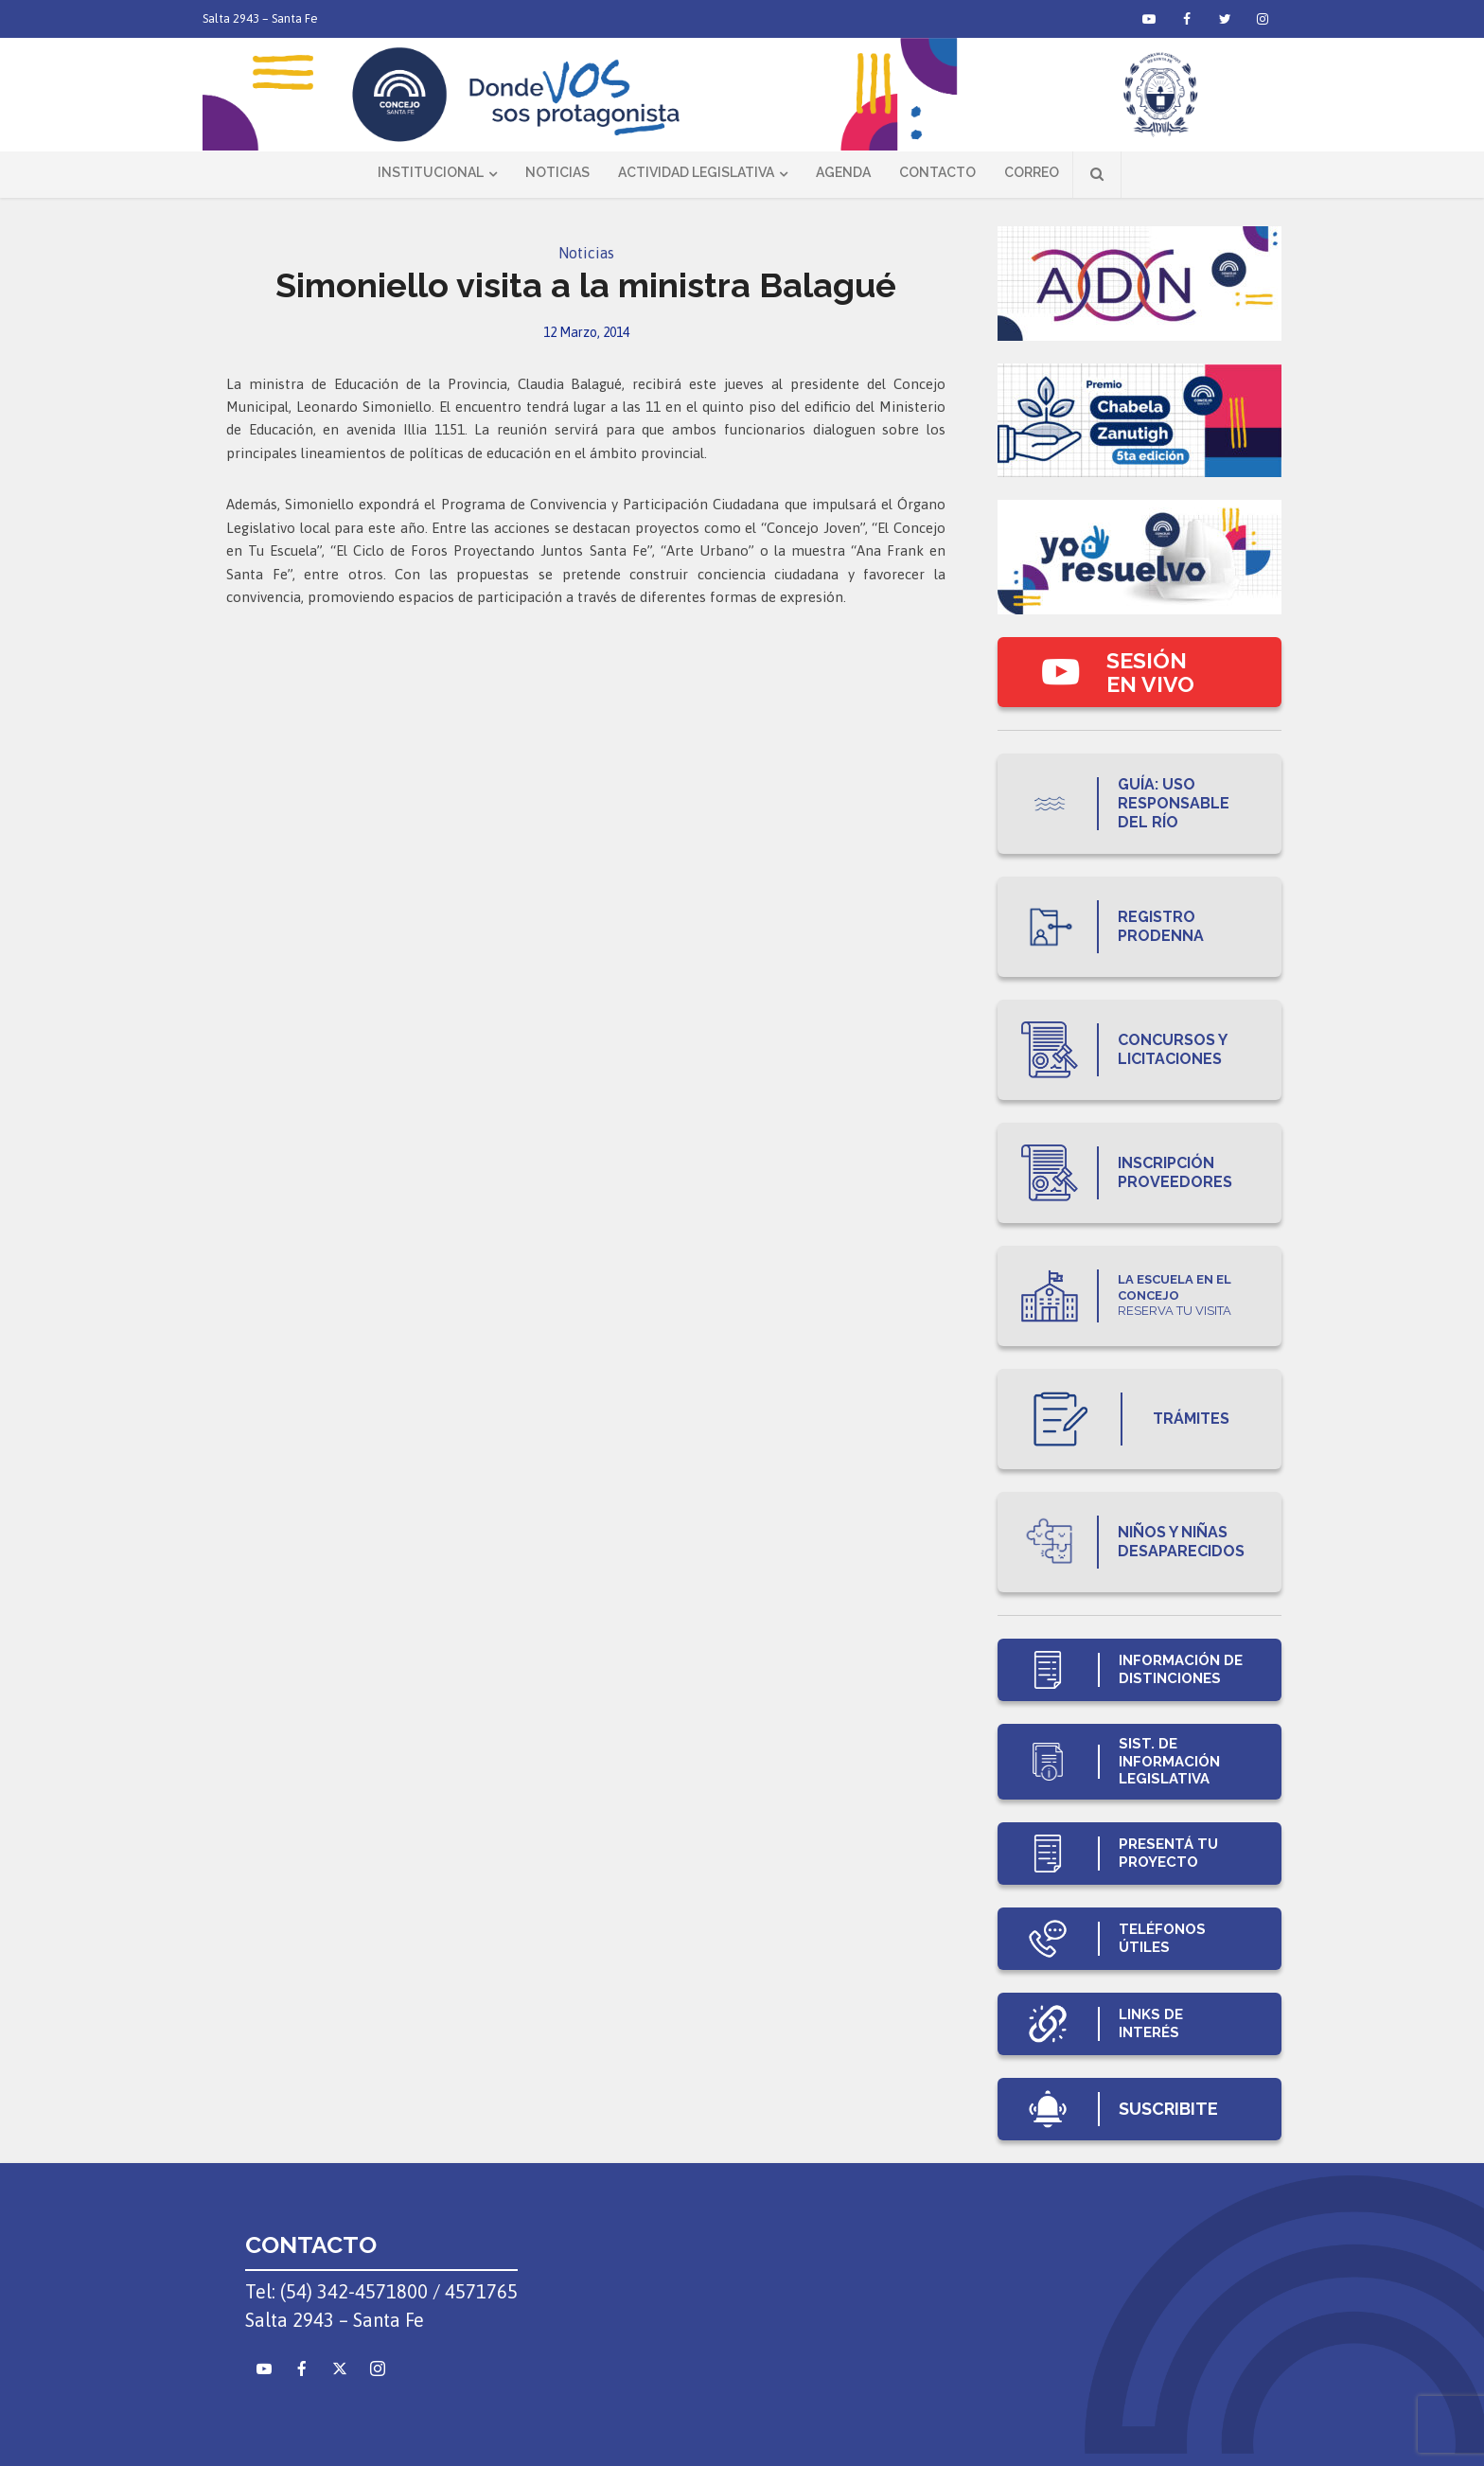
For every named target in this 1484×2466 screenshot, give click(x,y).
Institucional (431, 172)
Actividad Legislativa (696, 172)
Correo (1031, 172)
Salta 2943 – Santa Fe (260, 18)
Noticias (557, 172)
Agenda (843, 172)
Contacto (937, 172)
